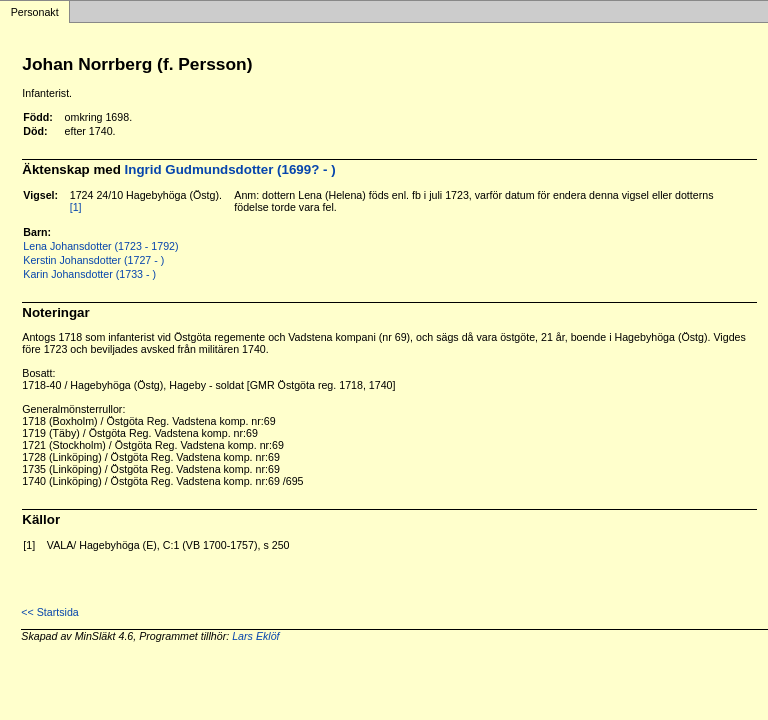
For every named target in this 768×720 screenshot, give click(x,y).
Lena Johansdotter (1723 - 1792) (100, 246)
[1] (76, 207)
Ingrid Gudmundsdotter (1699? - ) (230, 169)
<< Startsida (49, 612)
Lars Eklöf (255, 636)
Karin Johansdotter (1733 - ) (89, 274)
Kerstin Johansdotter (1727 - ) (93, 260)
